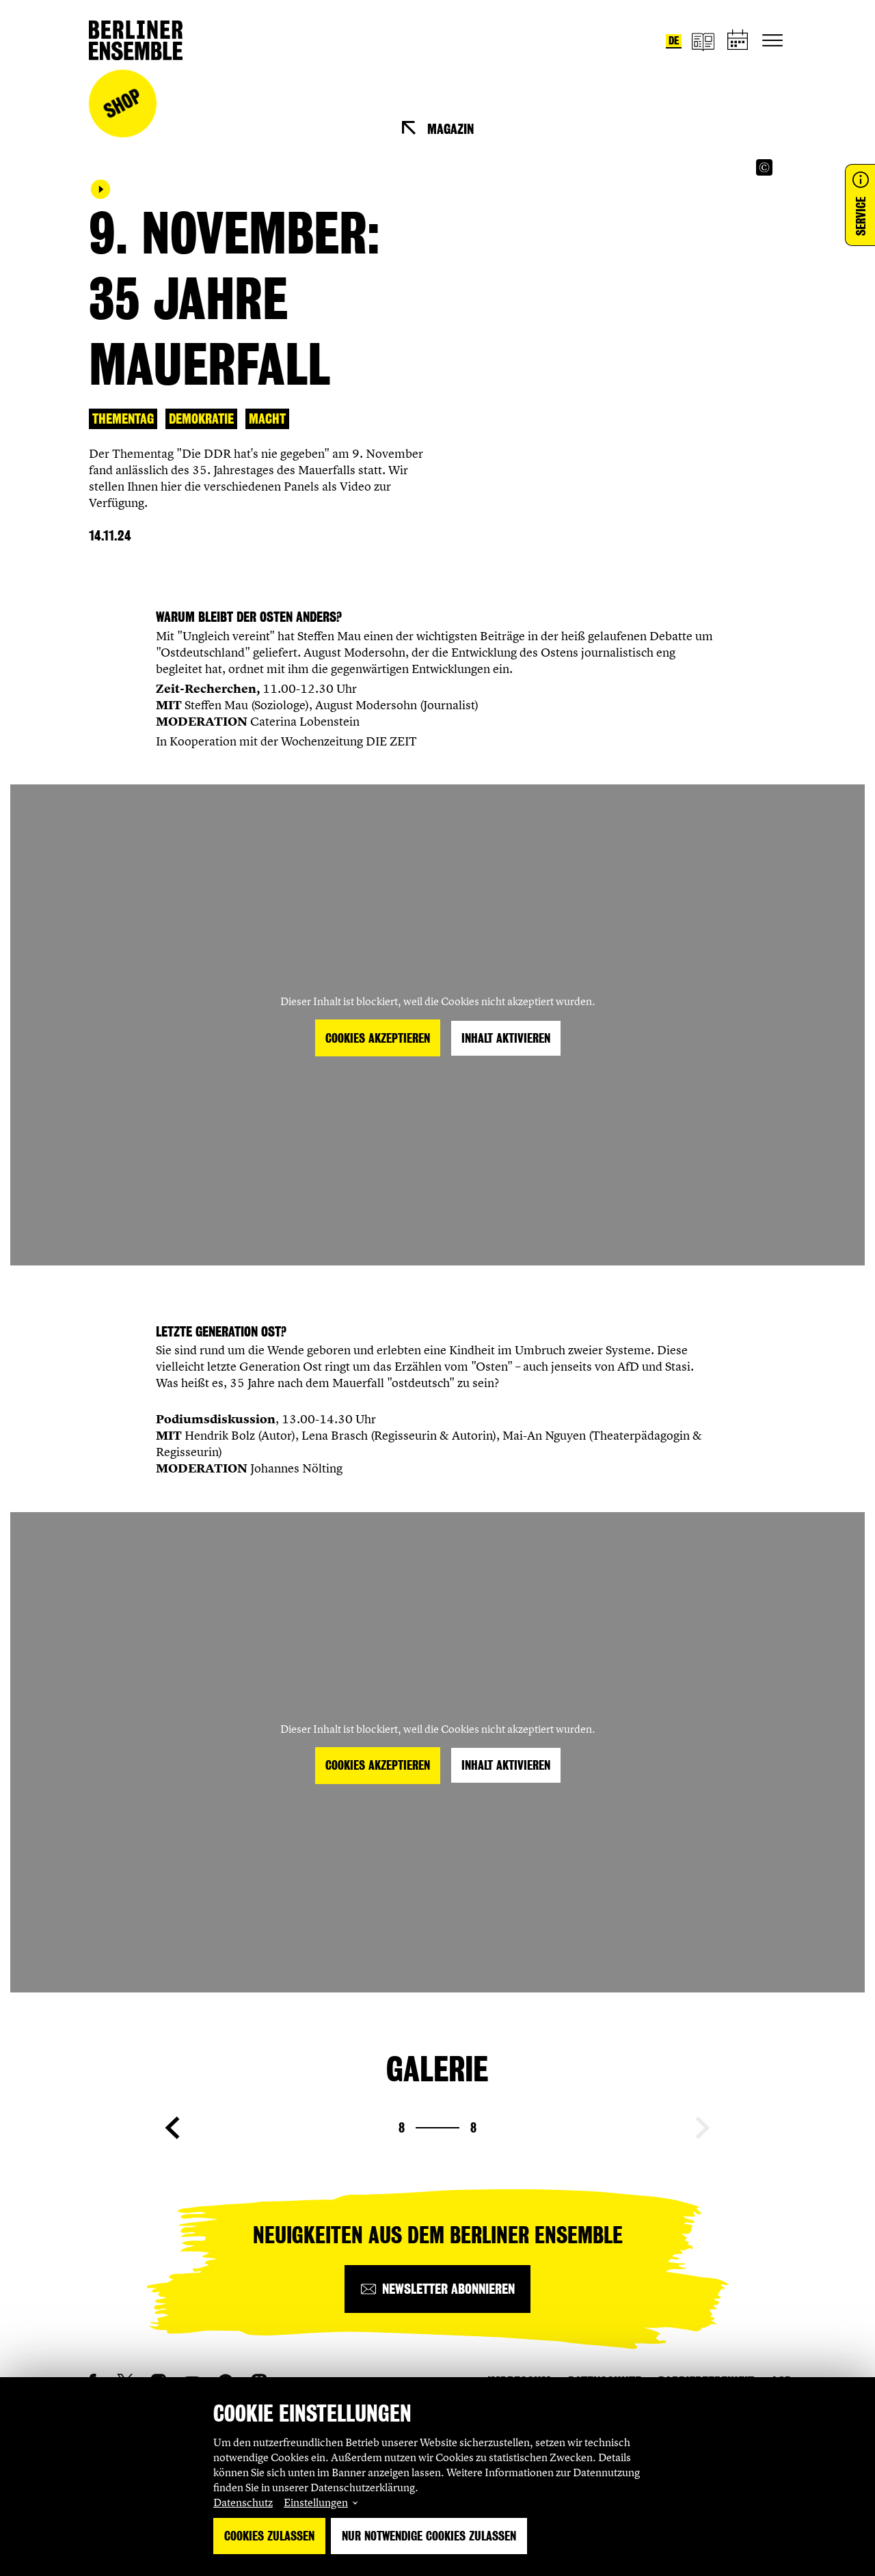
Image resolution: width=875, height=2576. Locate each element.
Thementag (123, 419)
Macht (267, 419)
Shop (122, 103)
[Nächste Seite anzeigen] (702, 2127)
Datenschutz (243, 2502)
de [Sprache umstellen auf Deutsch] (674, 40)
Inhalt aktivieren (505, 1038)
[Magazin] (702, 40)
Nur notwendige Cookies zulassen (429, 2536)
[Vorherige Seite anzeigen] (172, 2127)
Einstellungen (316, 2502)
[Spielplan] (738, 40)
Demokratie (201, 419)
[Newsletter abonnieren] (437, 2289)
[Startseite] (136, 40)
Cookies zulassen (269, 2536)
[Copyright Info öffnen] (764, 167)
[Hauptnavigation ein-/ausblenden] (772, 40)
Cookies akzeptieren (377, 1038)
